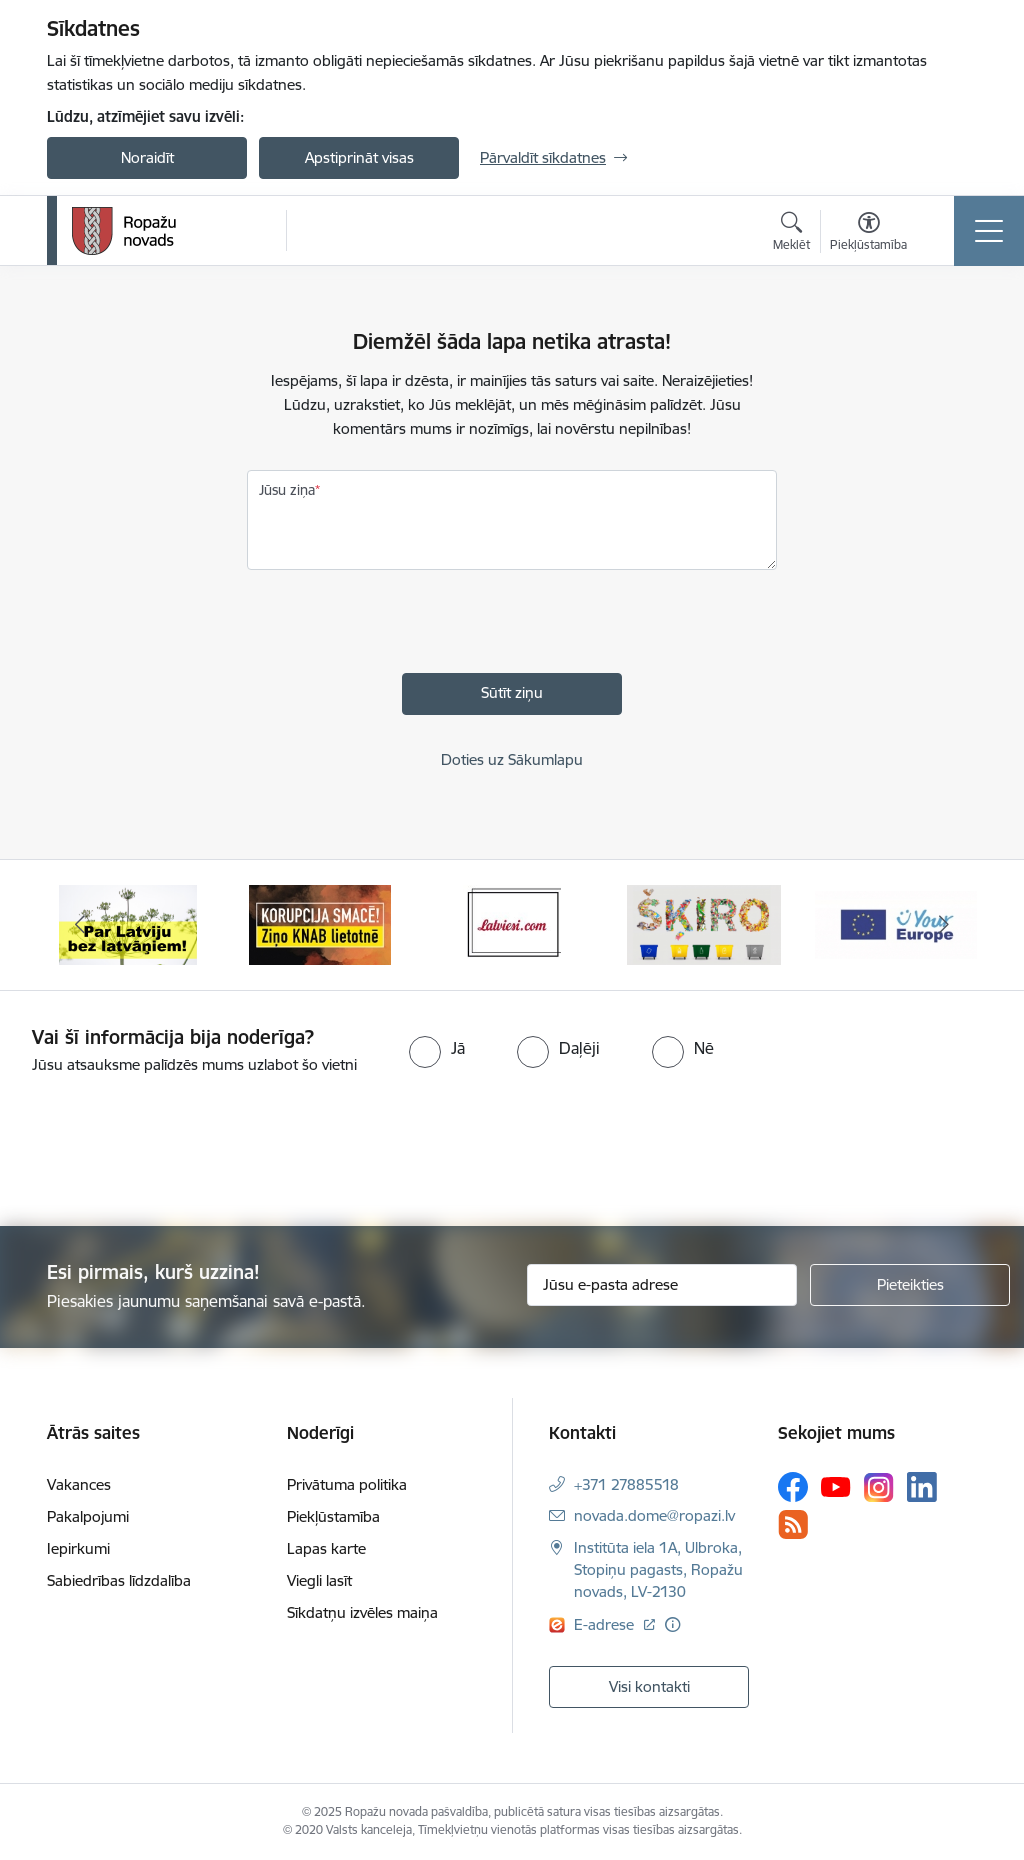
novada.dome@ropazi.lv (654, 1515)
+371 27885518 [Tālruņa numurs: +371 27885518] (626, 1484)
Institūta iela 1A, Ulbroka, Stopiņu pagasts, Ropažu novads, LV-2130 (658, 1569)
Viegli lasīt (319, 1580)
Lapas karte (326, 1548)
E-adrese (606, 1624)
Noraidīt (147, 157)
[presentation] (399, 634)
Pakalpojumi (88, 1516)
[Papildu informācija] (672, 1624)
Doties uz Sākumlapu (512, 759)
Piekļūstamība (333, 1516)
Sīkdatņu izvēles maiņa (362, 1612)
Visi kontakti (649, 1686)
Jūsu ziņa (287, 490)
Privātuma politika (347, 1484)
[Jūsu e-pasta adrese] (662, 1285)
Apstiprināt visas (359, 157)
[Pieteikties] (910, 1285)
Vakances (79, 1484)
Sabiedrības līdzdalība (119, 1580)
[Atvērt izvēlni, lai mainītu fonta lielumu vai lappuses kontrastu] (868, 234)
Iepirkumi (78, 1548)
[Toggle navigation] (989, 231)
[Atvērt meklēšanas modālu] (791, 234)
